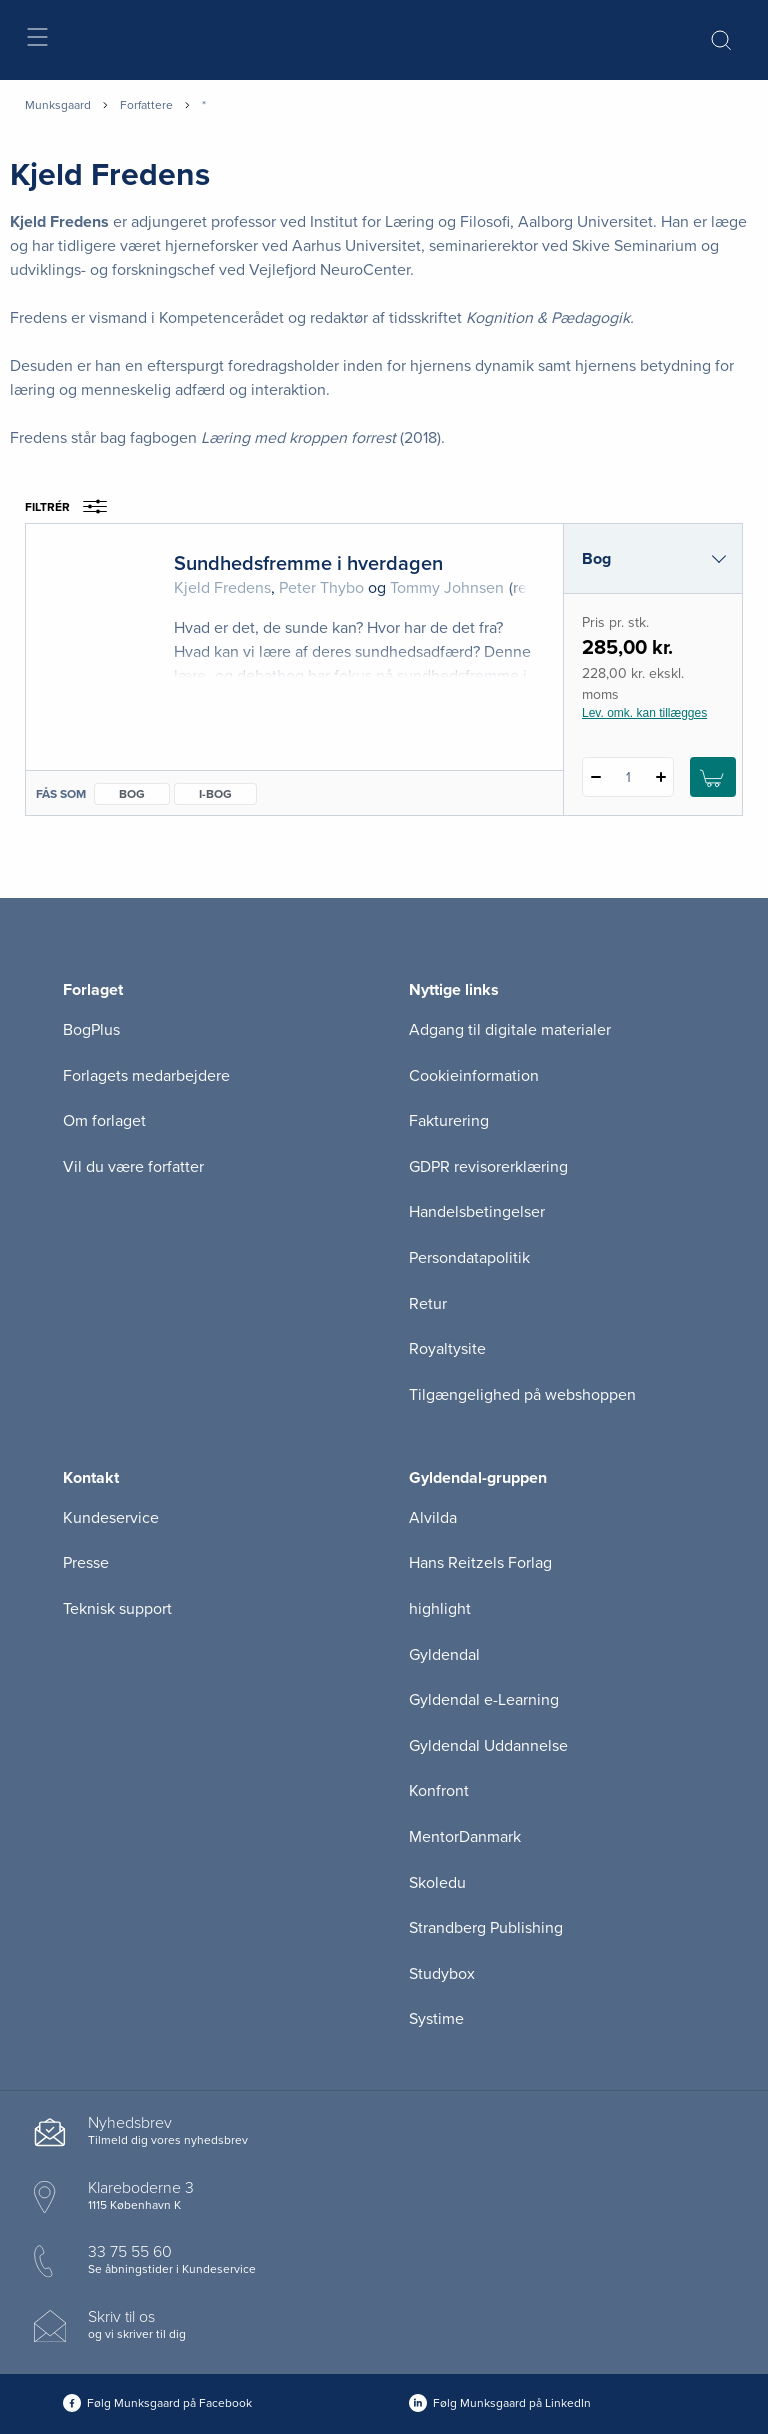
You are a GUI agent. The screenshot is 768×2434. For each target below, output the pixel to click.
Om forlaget (104, 1121)
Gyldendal (444, 1655)
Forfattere (146, 105)
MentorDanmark (465, 1837)
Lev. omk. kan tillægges (644, 713)
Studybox (442, 1974)
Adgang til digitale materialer (510, 1030)
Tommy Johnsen (447, 588)
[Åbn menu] (36, 40)
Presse (86, 1563)
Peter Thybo (321, 588)
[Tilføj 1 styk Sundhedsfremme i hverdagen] (660, 777)
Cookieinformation (474, 1076)
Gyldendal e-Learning (484, 1700)
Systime (436, 2019)
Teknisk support (117, 1609)
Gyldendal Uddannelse (488, 1746)
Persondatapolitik (469, 1258)
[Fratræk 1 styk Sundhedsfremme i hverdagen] (595, 777)
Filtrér (72, 507)
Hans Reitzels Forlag (480, 1563)
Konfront (439, 1791)
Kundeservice (111, 1518)
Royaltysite (447, 1349)
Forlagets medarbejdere (146, 1076)
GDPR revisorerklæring (488, 1167)
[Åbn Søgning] (721, 40)
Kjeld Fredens (222, 588)
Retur (428, 1304)
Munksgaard (58, 105)
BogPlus (91, 1030)
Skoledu (437, 1883)
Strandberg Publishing (486, 1928)
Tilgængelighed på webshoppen (522, 1395)
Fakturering (449, 1121)
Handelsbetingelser (477, 1212)
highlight (440, 1609)
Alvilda (433, 1518)
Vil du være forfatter (133, 1167)
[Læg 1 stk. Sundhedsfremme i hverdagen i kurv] (713, 777)
